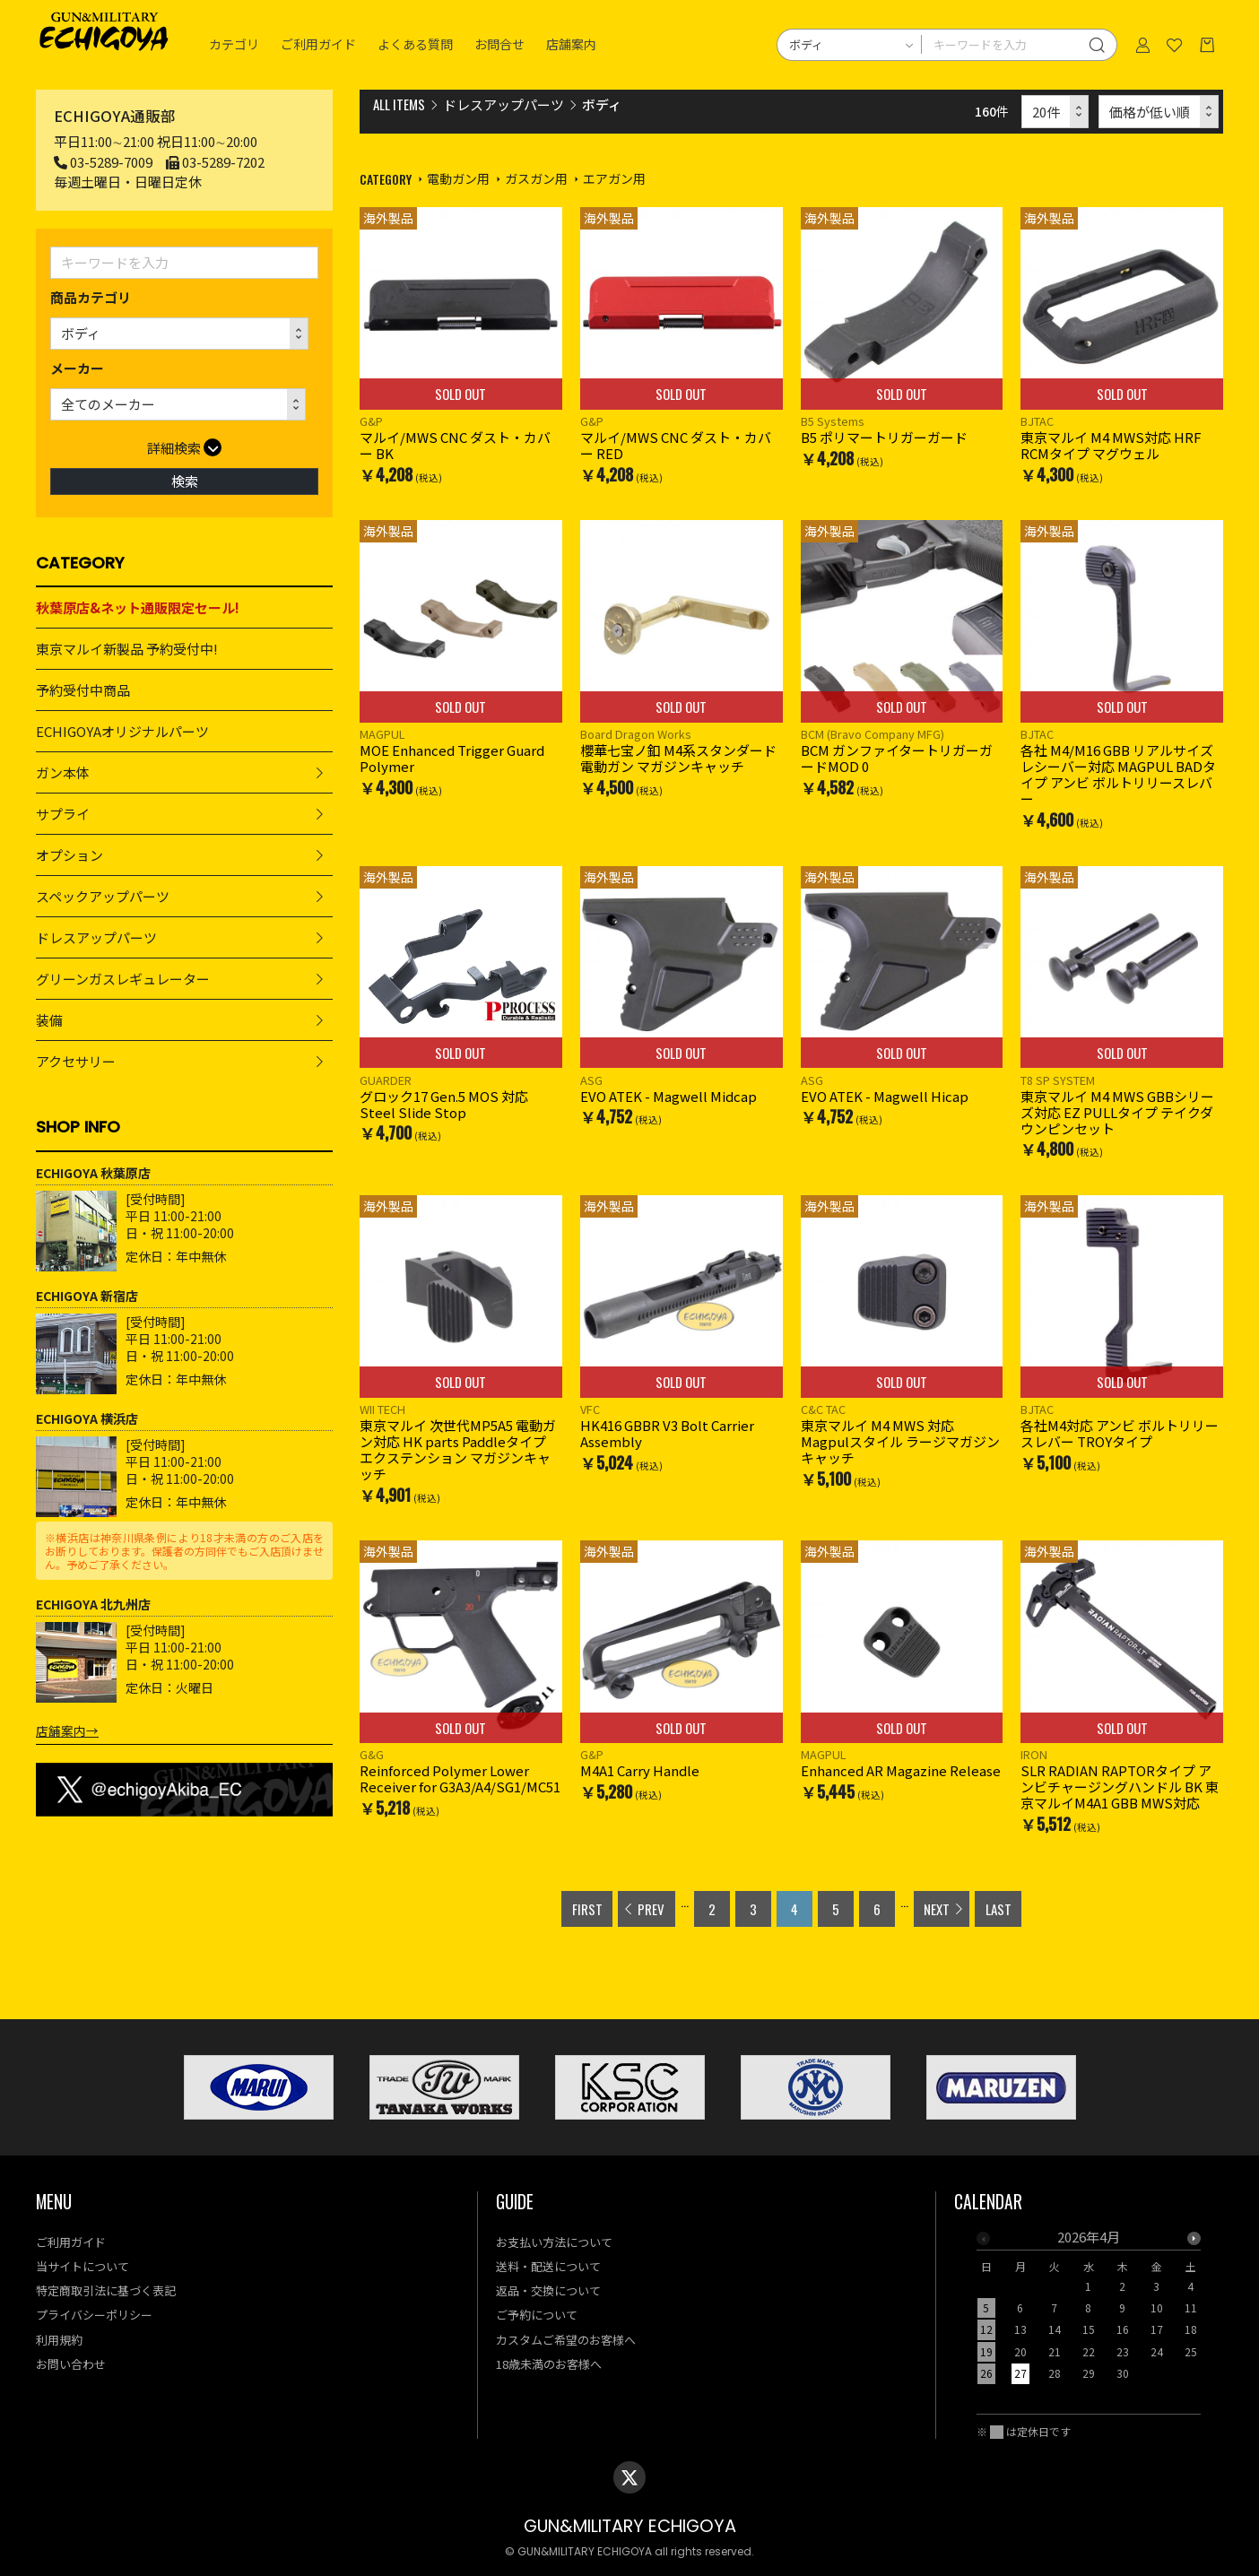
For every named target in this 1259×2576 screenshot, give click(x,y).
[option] (1089, 2310)
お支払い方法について (554, 2242)
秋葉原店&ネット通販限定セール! (137, 607)
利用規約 (59, 2339)
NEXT (937, 1909)
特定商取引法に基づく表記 (106, 2290)
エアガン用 (614, 178)
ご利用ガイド (318, 45)
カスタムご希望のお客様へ (566, 2339)
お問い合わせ (71, 2363)
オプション (69, 855)
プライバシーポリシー (94, 2314)
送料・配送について (548, 2266)
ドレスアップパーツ (96, 937)
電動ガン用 (458, 178)
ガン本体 (63, 772)
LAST (998, 1909)
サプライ (63, 813)
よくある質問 (415, 45)
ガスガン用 (536, 178)
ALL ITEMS (399, 104)
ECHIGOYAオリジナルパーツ (122, 731)
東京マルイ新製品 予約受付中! (127, 648)
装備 (49, 1019)
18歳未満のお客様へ (549, 2363)
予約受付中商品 (83, 690)
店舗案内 (571, 45)
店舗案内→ (67, 1730)
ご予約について (536, 2314)
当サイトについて (82, 2266)
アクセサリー (76, 1061)
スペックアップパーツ (102, 896)
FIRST (587, 1909)
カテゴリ (234, 45)
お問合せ (499, 45)
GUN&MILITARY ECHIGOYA (630, 2526)
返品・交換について (548, 2290)
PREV (651, 1909)
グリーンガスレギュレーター (123, 978)
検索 (184, 481)
